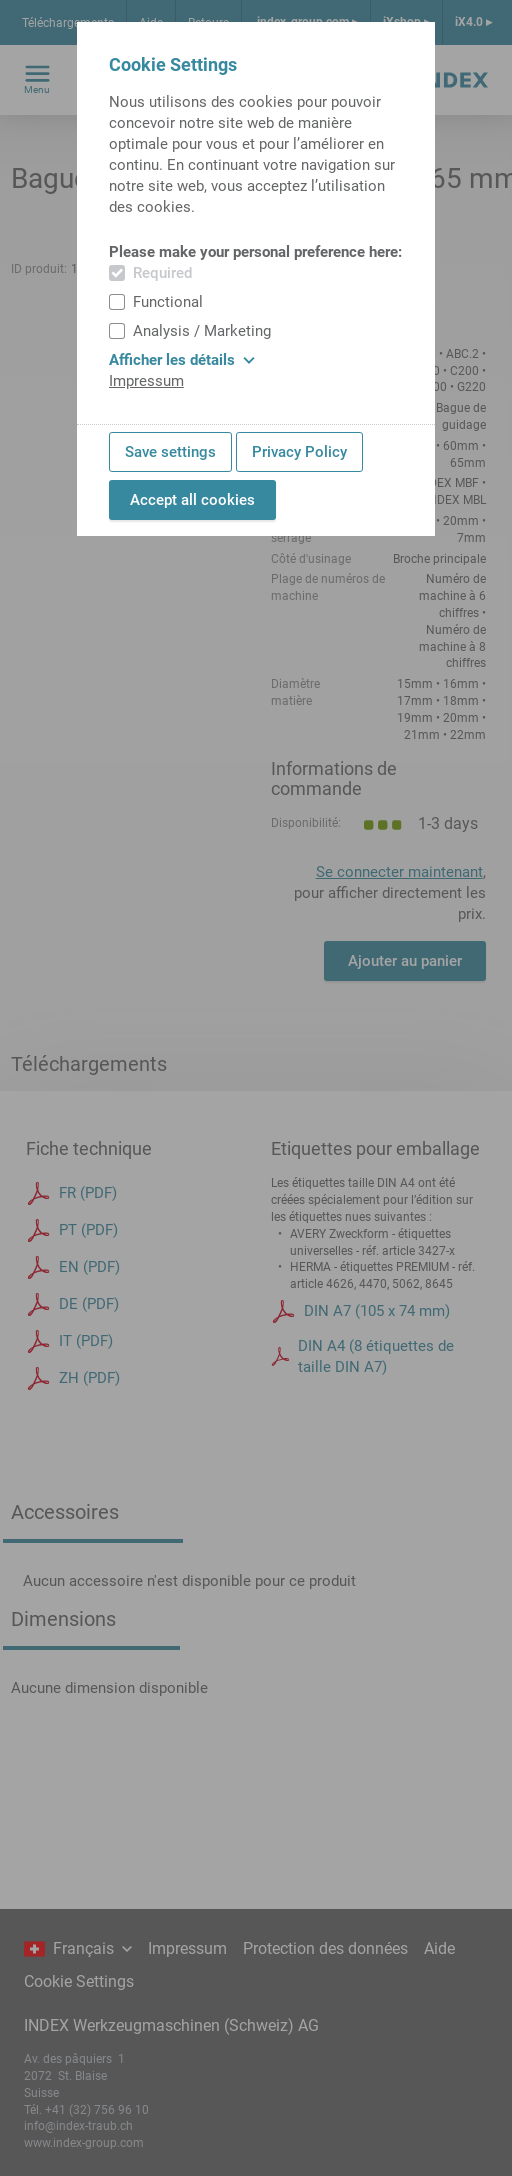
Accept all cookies (192, 500)
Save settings (170, 452)
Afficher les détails (182, 360)
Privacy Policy (299, 452)
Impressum (146, 381)
